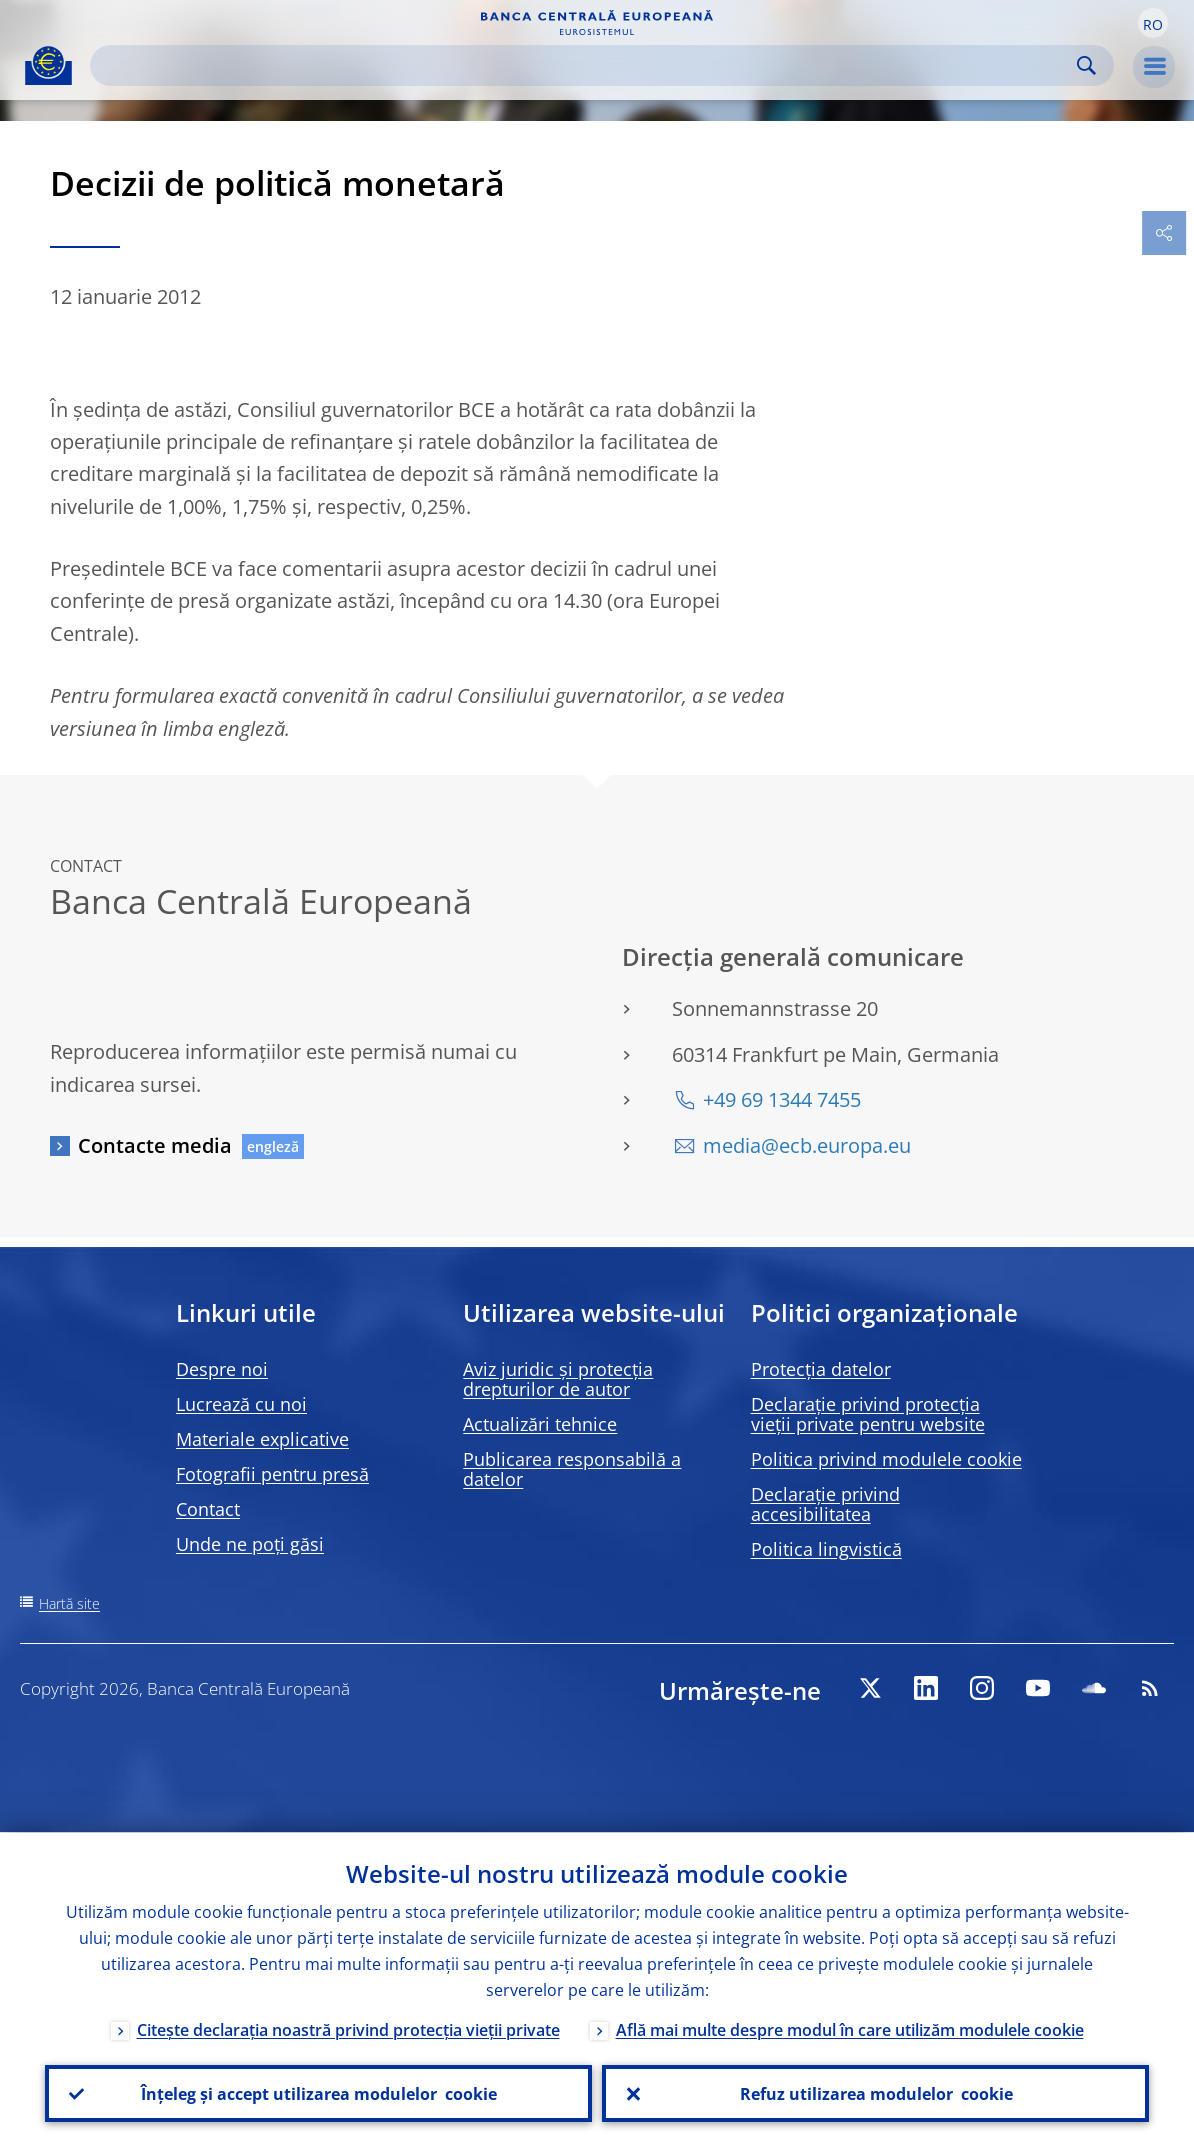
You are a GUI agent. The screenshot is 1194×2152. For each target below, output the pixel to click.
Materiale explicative (262, 1439)
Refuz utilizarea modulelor (875, 2093)
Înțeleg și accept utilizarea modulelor (319, 2093)
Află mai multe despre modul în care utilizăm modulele (850, 2029)
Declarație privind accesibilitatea (825, 1504)
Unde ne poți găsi (250, 1544)
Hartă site (69, 1603)
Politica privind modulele (886, 1459)
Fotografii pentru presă (272, 1474)
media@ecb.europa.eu (807, 1145)
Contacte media (155, 1145)
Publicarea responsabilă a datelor (572, 1469)
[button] (1153, 23)
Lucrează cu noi (241, 1404)
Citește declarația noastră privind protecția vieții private (348, 2029)
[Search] (586, 65)
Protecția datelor (821, 1369)
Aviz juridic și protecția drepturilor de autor (558, 1379)
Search (1086, 65)
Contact (208, 1509)
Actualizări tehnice (540, 1424)
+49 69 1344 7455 (782, 1099)
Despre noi (222, 1369)
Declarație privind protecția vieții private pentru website (868, 1414)
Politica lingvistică (826, 1549)
